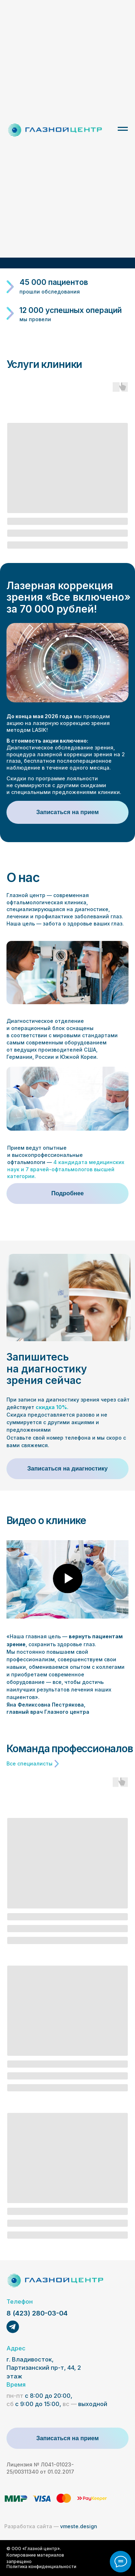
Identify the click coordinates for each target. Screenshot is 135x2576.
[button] (67, 812)
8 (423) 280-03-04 (37, 2313)
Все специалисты (29, 1763)
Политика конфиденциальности (41, 2566)
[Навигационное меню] (123, 129)
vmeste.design (50, 2526)
